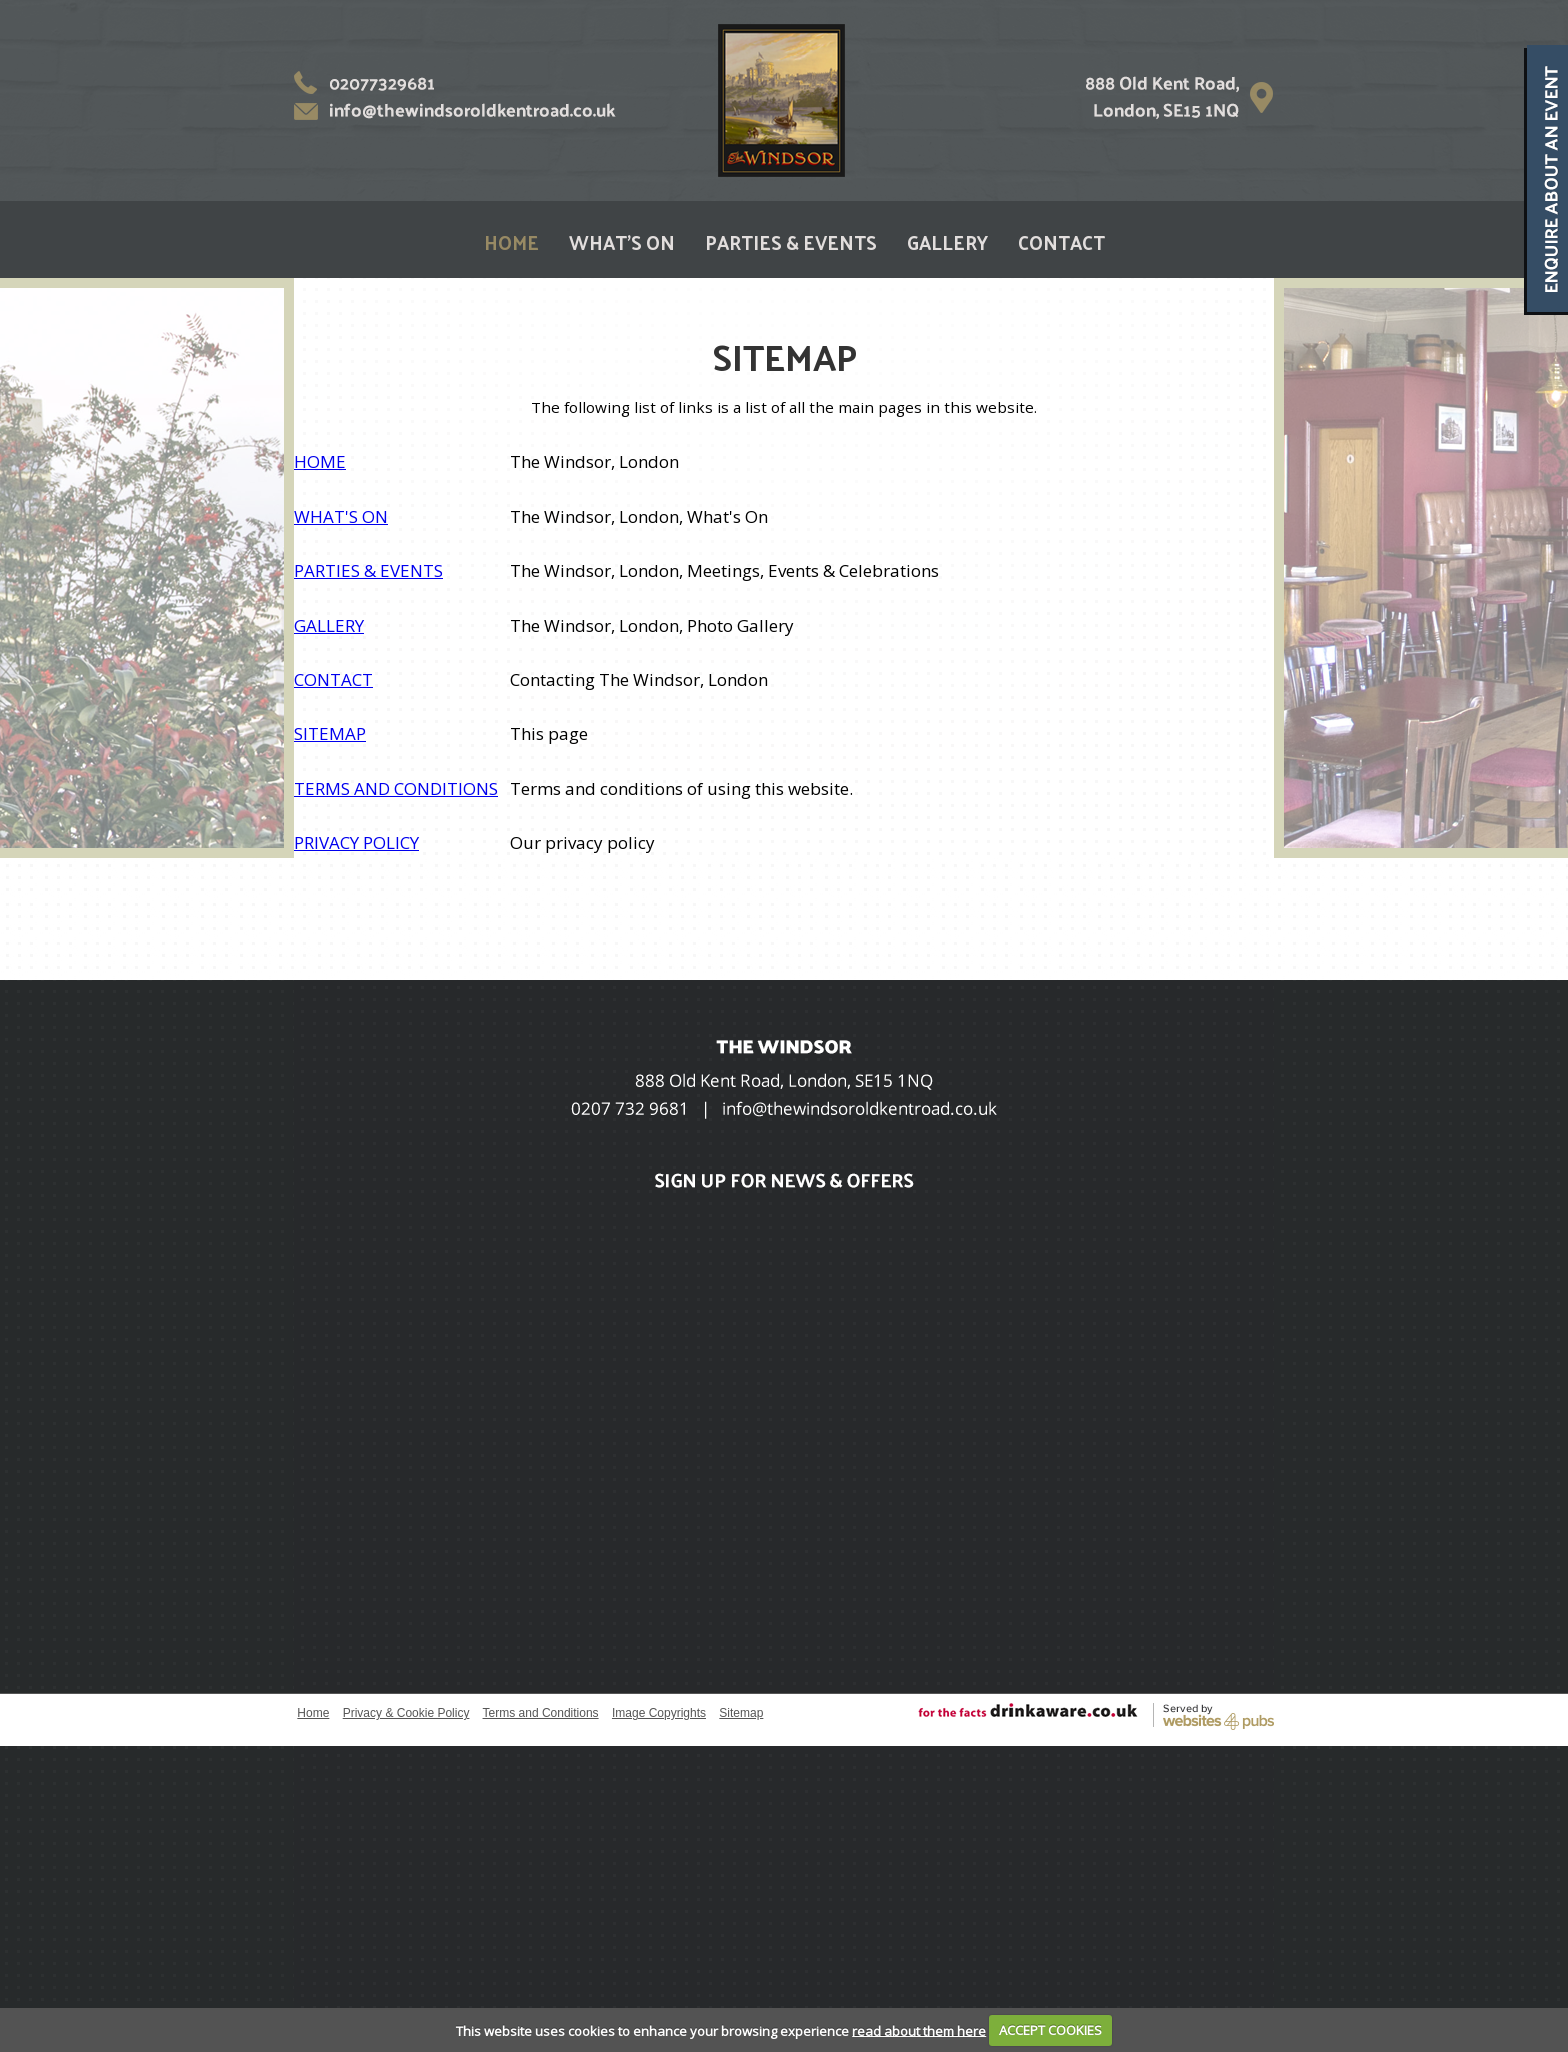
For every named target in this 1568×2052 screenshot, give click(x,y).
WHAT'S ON (622, 242)
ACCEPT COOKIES (1050, 2030)
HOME (511, 242)
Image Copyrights (659, 1713)
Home (313, 1713)
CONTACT (1061, 242)
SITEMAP (330, 733)
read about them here (919, 2030)
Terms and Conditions (541, 1713)
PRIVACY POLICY (356, 842)
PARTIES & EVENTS (791, 242)
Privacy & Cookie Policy (406, 1713)
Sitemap (741, 1713)
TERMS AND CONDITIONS (396, 788)
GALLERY (947, 242)
